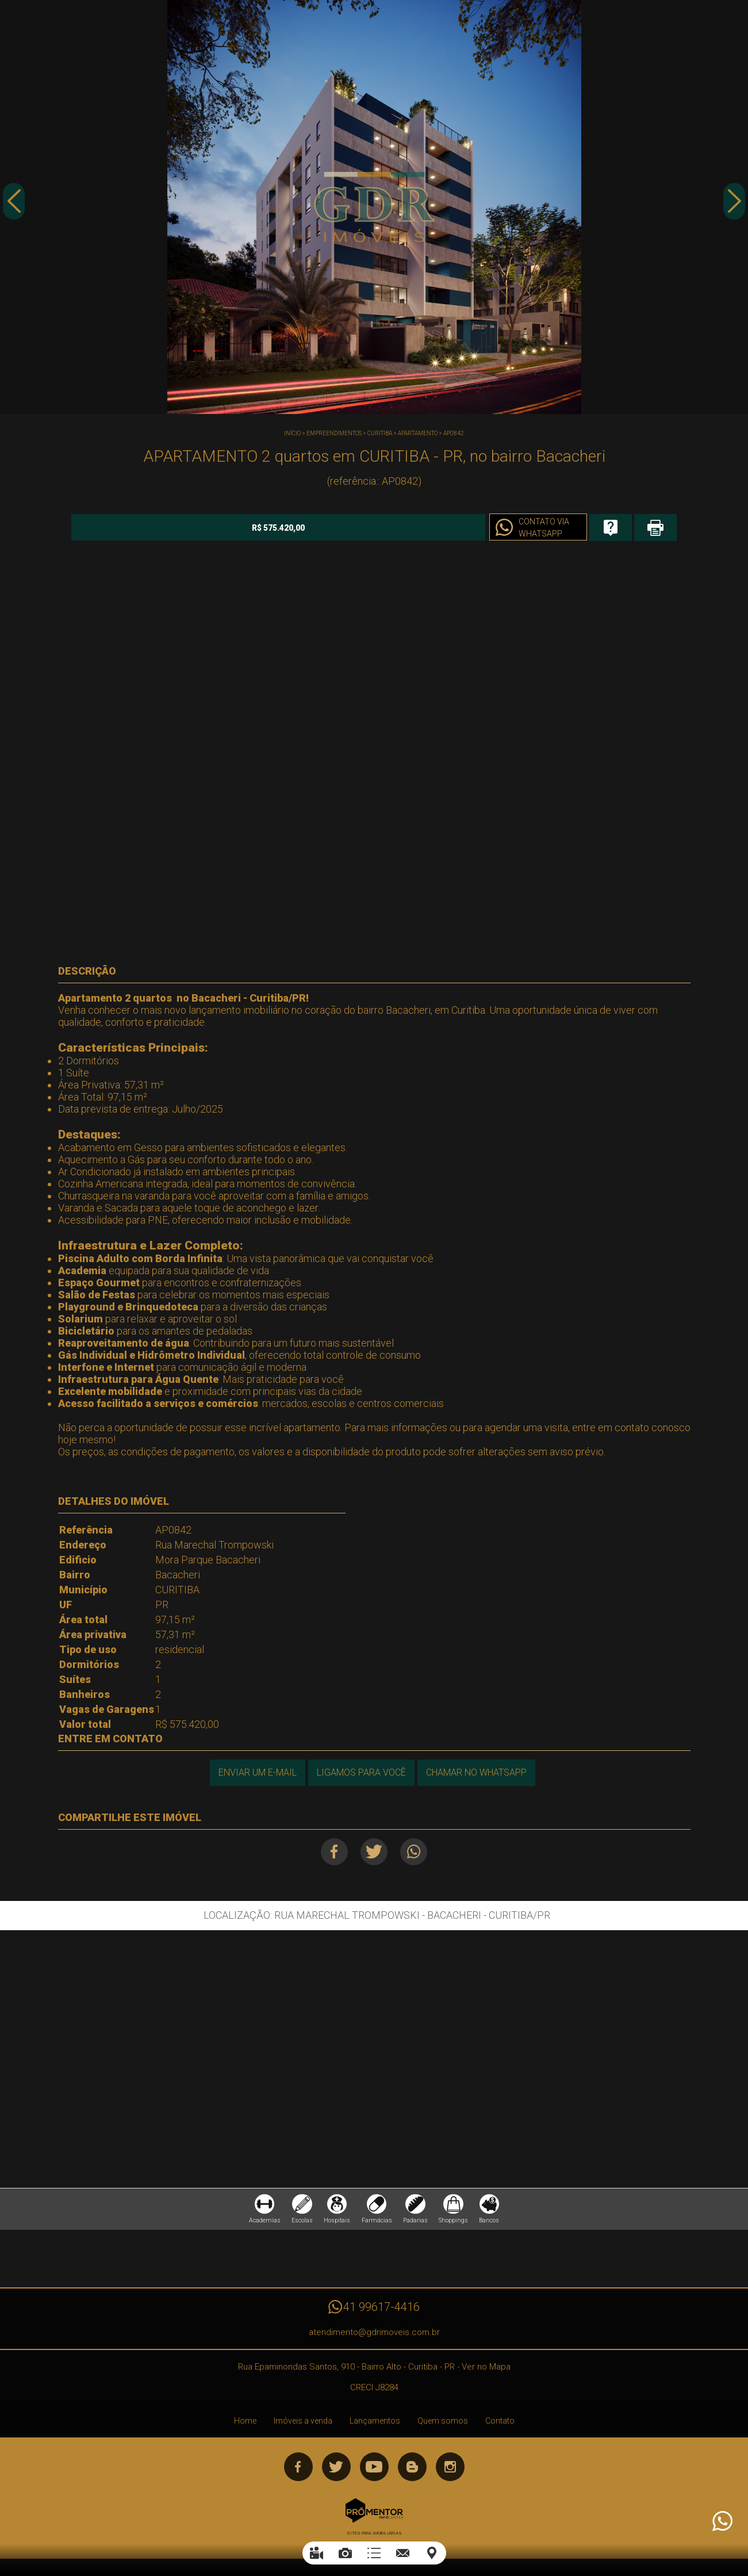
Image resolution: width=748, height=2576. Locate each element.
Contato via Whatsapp (446, 528)
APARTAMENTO (418, 433)
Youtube (374, 2473)
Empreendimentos (334, 433)
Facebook (328, 1850)
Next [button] (733, 209)
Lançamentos (375, 2427)
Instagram (450, 2473)
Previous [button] (14, 209)
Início (292, 433)
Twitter (374, 1850)
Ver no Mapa (486, 2373)
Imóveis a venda (303, 2427)
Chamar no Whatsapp (478, 1770)
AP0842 (453, 433)
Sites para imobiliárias (374, 2540)
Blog (412, 2473)
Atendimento (721, 2521)
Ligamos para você (360, 1770)
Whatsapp (419, 1850)
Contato (500, 2427)
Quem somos (442, 2427)
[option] (374, 207)
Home (245, 2427)
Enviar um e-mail (253, 1770)
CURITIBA (379, 433)
